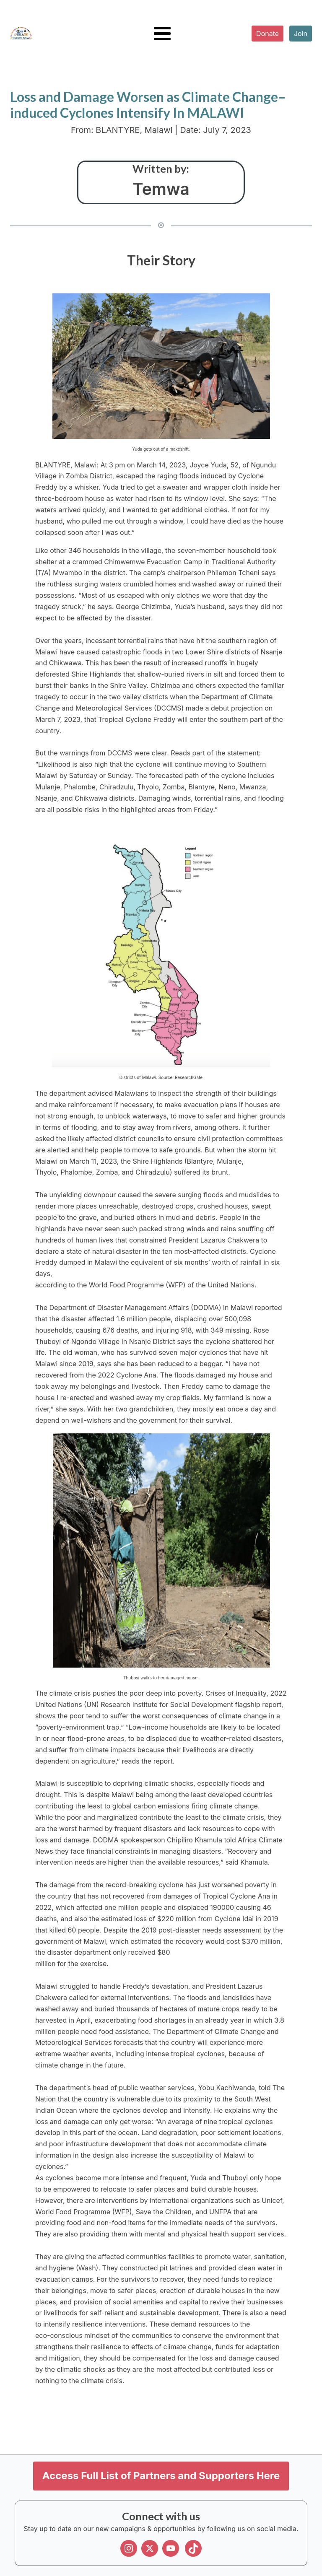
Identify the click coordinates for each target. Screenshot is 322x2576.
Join (300, 33)
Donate (267, 33)
